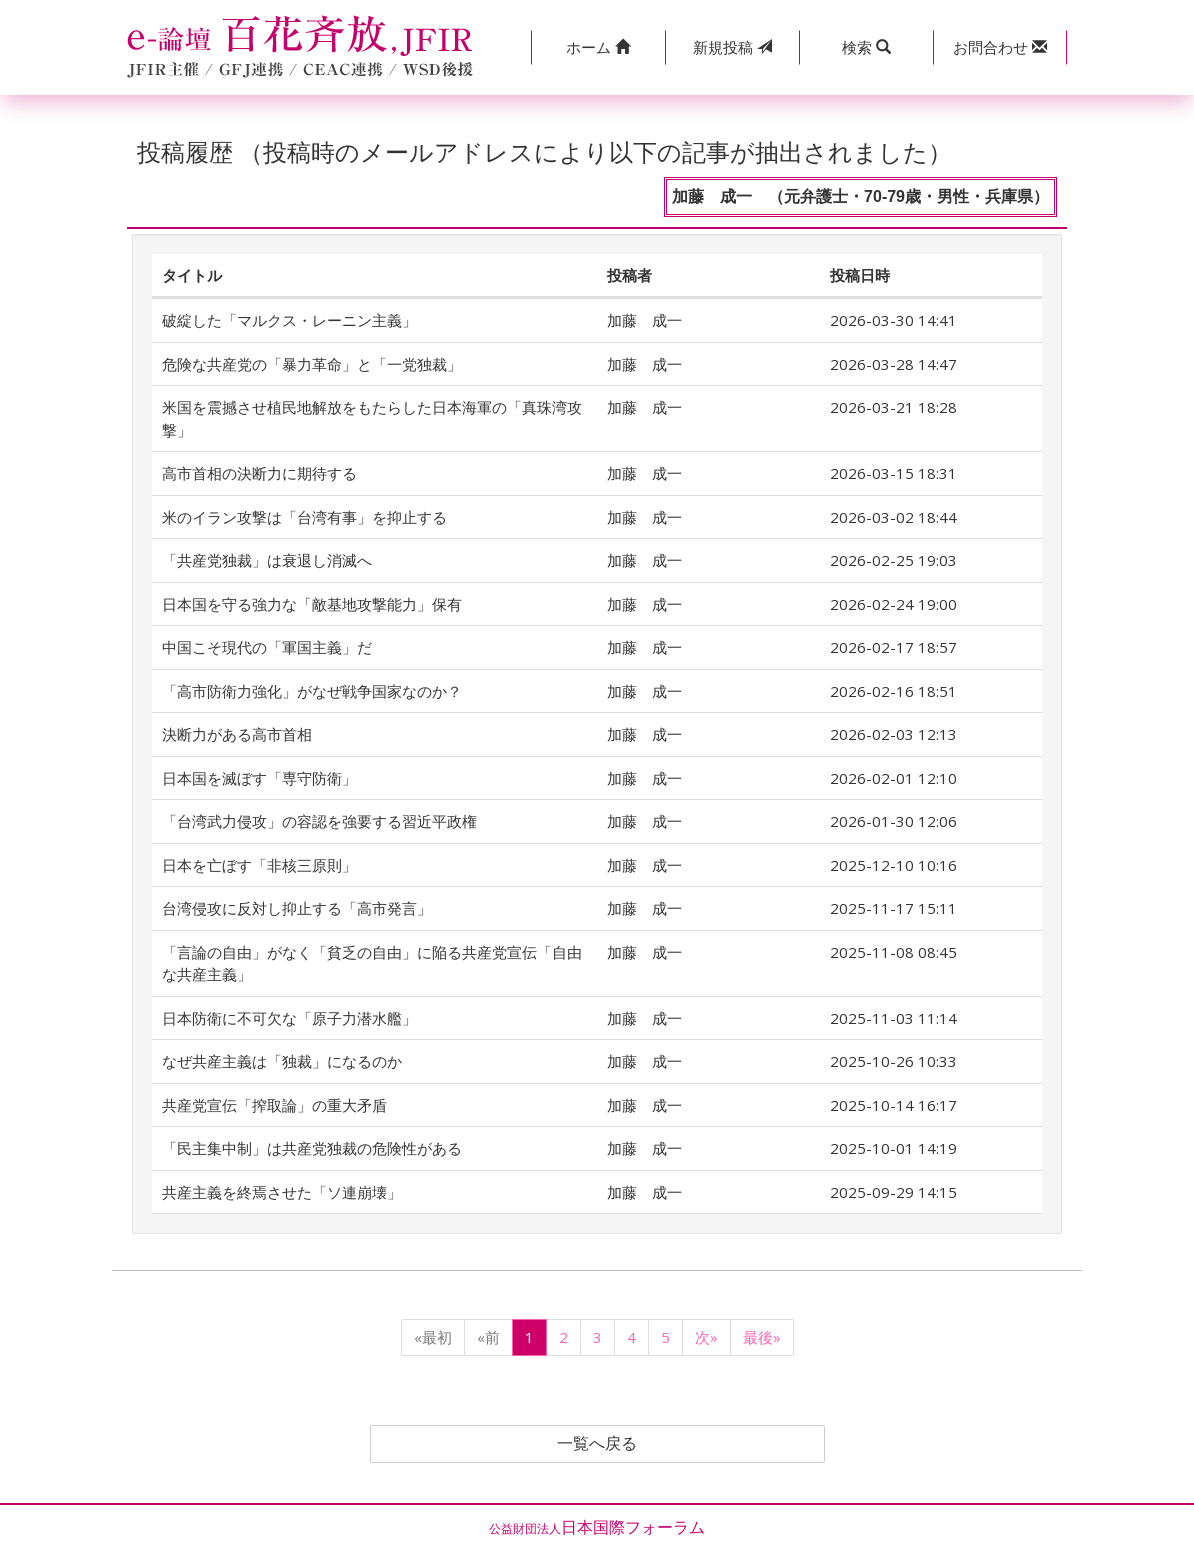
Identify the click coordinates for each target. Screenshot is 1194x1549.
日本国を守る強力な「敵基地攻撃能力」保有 (312, 604)
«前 (488, 1337)
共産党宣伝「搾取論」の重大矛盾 (274, 1105)
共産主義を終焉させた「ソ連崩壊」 (282, 1192)
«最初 (433, 1337)
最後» (762, 1337)
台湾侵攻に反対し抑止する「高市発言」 (297, 908)
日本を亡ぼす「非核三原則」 (259, 865)
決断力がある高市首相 (237, 734)
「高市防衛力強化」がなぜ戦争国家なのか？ (312, 691)
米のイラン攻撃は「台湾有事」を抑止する (304, 517)
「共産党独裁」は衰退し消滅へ (267, 560)
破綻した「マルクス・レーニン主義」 (289, 320)
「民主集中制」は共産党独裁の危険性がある (312, 1148)
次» (706, 1337)
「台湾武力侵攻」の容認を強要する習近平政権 (319, 821)
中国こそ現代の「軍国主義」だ (267, 647)
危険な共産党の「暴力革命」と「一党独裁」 (312, 364)
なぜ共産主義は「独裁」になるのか (282, 1061)
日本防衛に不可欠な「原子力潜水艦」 (289, 1018)
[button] (598, 47)
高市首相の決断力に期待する (259, 473)
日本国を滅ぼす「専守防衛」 (259, 778)
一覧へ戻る (597, 1444)
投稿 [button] (732, 47)
